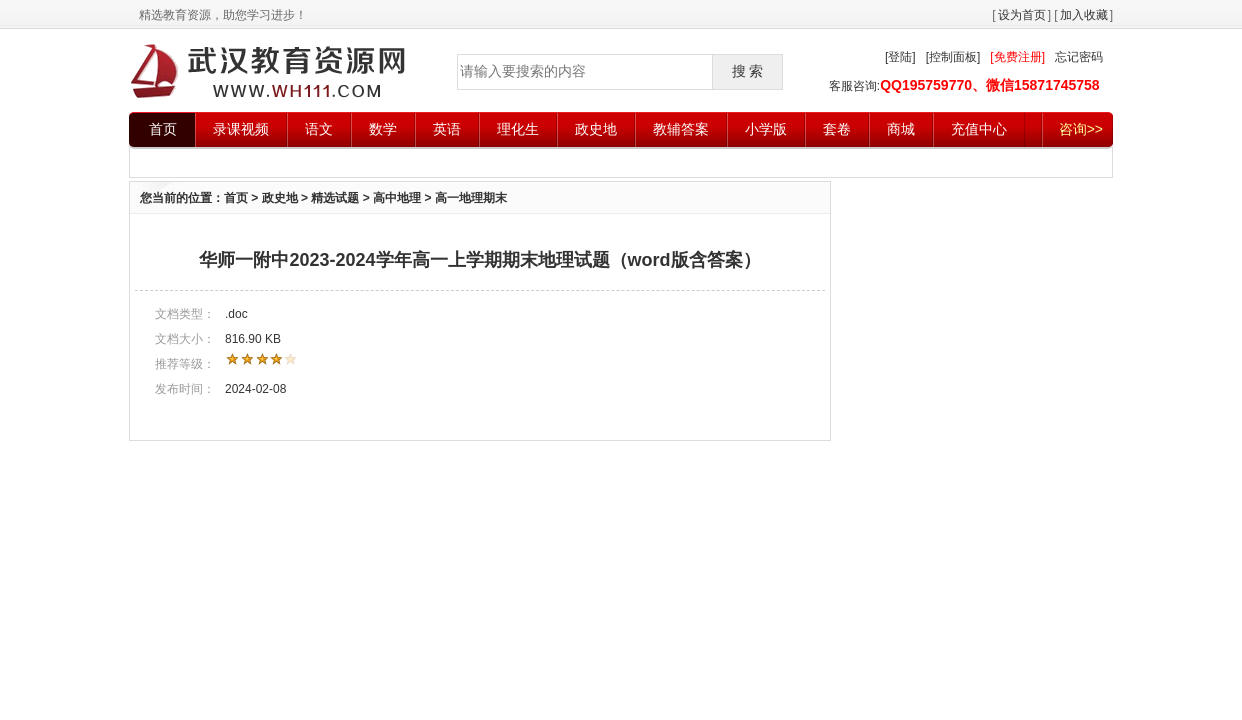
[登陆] (900, 57)
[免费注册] (1017, 57)
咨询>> (1081, 129)
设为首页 (1022, 15)
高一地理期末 (471, 198)
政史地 (596, 129)
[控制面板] (953, 57)
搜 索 (748, 71)
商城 (901, 129)
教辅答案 (681, 129)
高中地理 (397, 198)
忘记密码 (1079, 57)
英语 (447, 129)
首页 (163, 129)
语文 (319, 129)
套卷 (837, 129)
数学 (383, 129)
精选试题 (335, 198)
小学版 (766, 129)
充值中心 (979, 129)
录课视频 (241, 129)
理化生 (518, 129)
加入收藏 (1084, 15)
